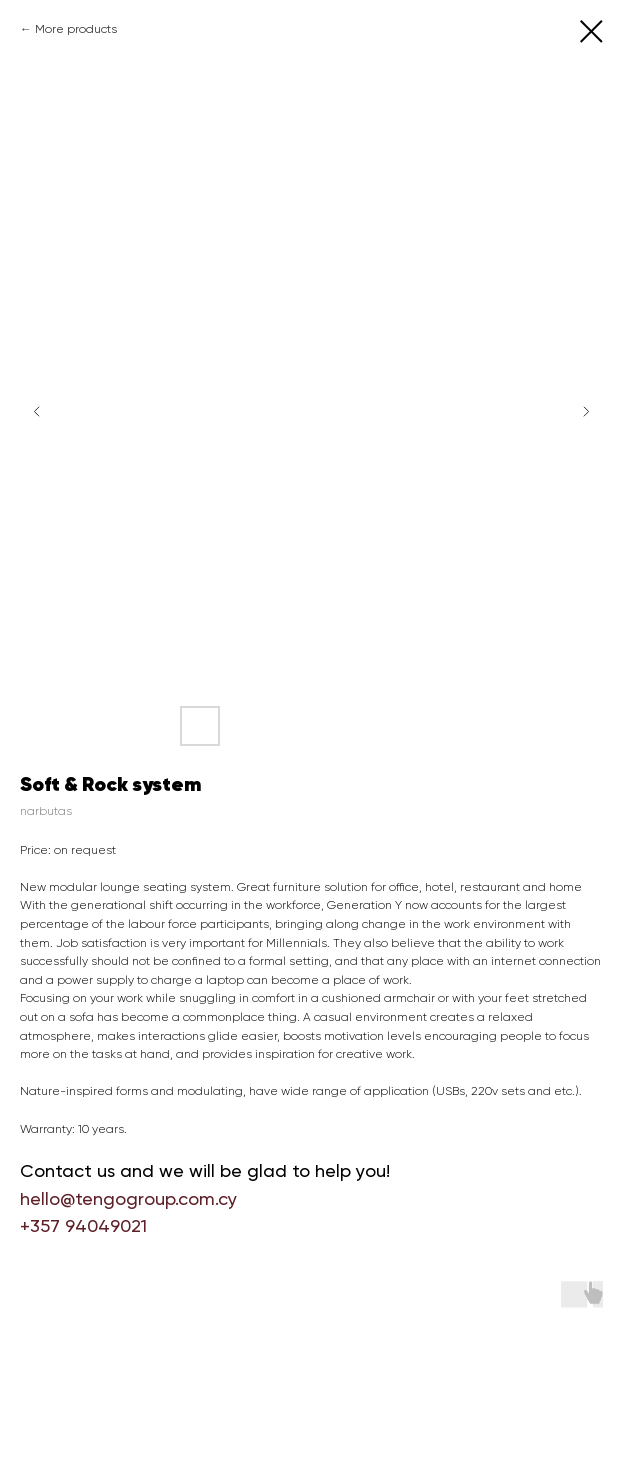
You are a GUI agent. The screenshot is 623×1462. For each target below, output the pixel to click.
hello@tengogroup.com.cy (128, 1198)
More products (76, 29)
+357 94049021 (83, 1225)
